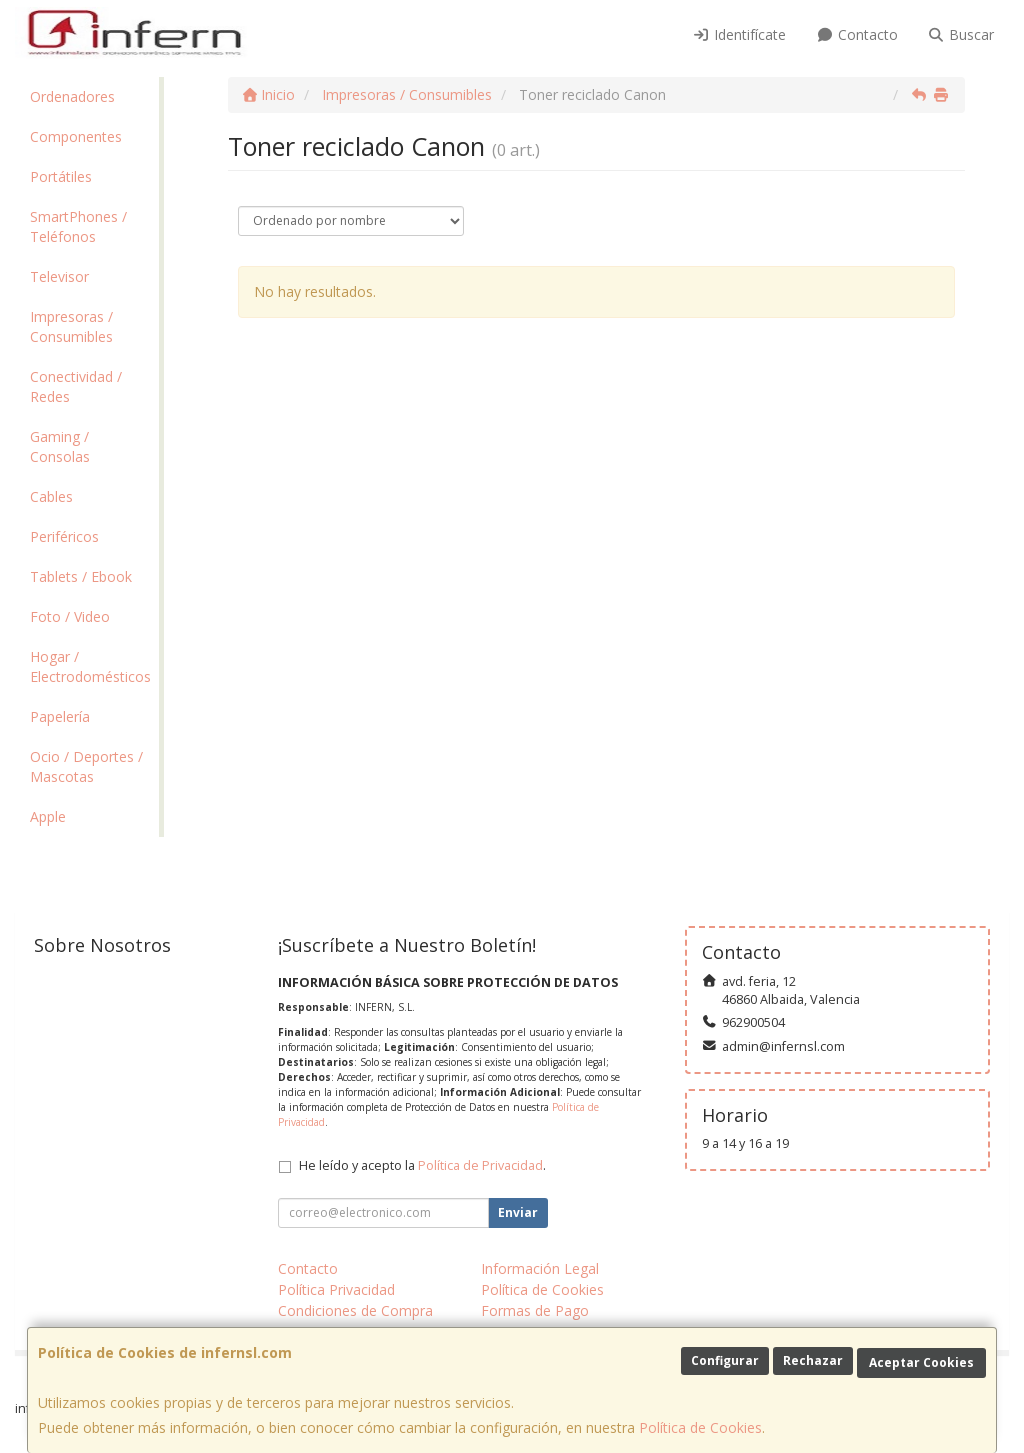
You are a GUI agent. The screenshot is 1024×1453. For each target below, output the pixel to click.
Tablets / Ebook (81, 576)
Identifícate (740, 34)
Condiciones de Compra (355, 1310)
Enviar (518, 1212)
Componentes (76, 136)
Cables (51, 496)
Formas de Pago (535, 1310)
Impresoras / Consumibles (71, 326)
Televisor (59, 276)
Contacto (857, 34)
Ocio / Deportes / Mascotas (86, 766)
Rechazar (813, 1360)
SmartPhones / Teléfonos (78, 226)
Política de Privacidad (480, 1165)
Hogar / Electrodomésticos (90, 666)
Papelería (60, 716)
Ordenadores (72, 96)
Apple (48, 816)
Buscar (961, 34)
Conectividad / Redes (76, 386)
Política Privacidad (336, 1289)
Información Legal (540, 1268)
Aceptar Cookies (921, 1362)
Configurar (725, 1360)
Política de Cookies (700, 1427)
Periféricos (64, 536)
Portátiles (61, 176)
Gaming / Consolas (60, 446)
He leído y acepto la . (422, 1165)
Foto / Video (70, 616)
